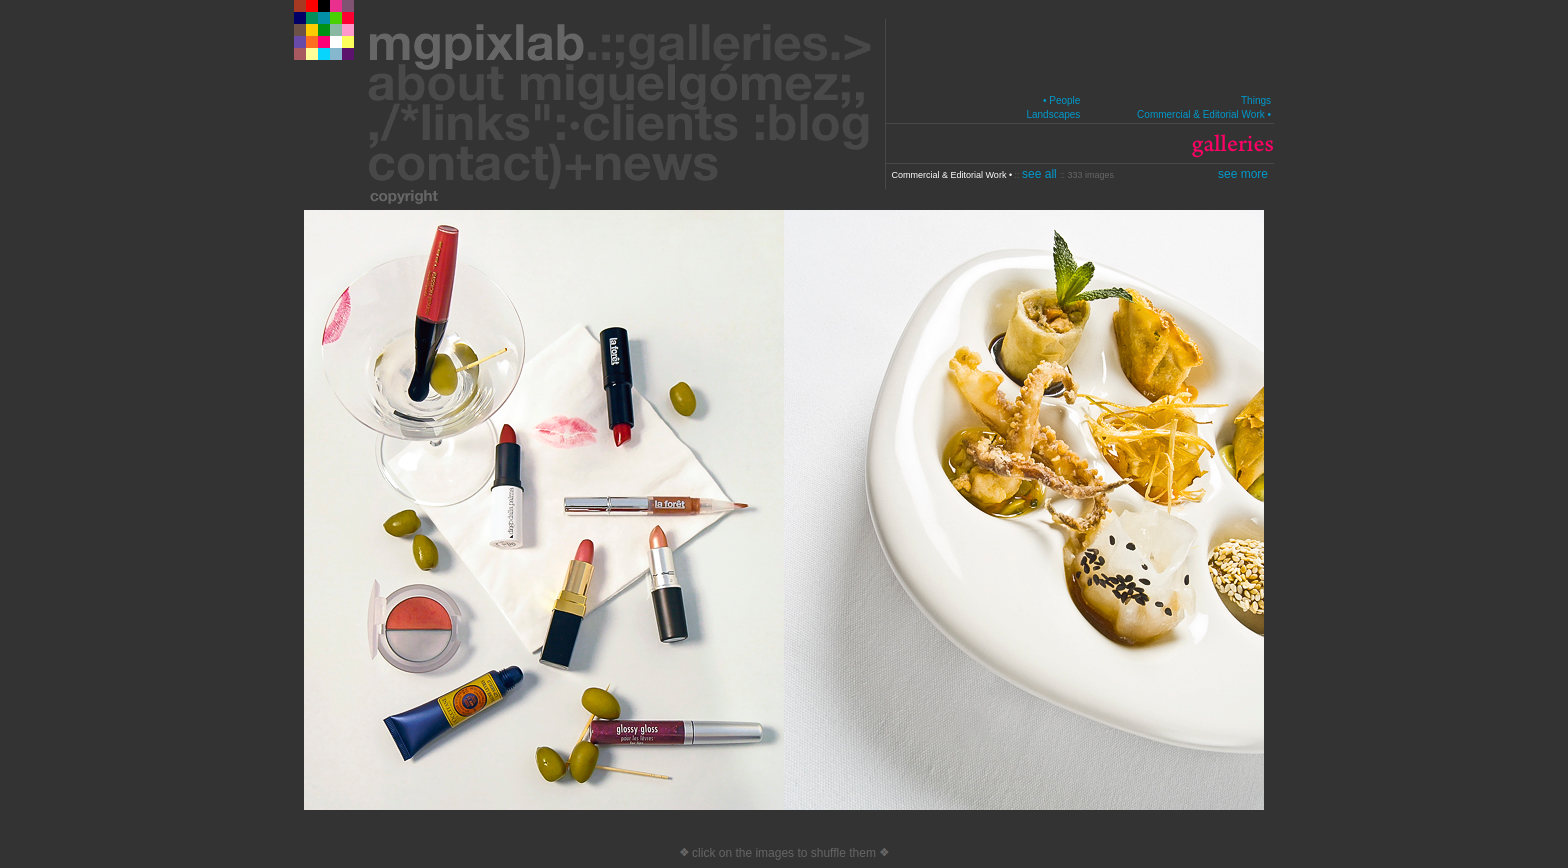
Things (1256, 100)
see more (1243, 174)
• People (1061, 100)
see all (1041, 174)
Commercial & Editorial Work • (1204, 114)
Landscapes (1053, 114)
